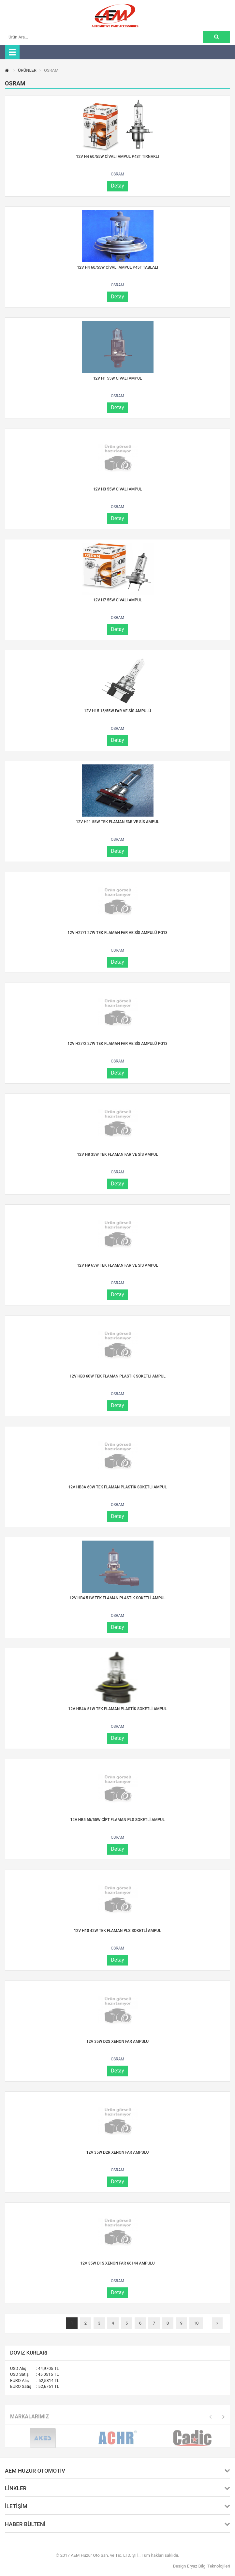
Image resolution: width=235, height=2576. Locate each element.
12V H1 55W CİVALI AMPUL (117, 378)
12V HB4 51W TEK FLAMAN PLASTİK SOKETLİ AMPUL (117, 1598)
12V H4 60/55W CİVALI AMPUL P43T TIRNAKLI (117, 156)
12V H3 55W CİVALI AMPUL (117, 489)
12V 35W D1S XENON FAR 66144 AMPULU (117, 2263)
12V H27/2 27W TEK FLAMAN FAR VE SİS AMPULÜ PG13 (117, 1043)
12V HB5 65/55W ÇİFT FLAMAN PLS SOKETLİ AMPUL (117, 1819)
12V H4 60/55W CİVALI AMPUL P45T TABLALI (117, 267)
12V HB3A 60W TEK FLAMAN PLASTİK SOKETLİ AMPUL (117, 1487)
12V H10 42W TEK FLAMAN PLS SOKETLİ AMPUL (117, 1930)
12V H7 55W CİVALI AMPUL (117, 600)
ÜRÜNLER (27, 70)
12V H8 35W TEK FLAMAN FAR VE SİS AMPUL (117, 1154)
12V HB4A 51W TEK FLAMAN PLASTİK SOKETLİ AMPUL (117, 1709)
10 (196, 2323)
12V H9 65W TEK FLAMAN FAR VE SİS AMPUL (117, 1265)
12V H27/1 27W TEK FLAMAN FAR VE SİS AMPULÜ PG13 (117, 932)
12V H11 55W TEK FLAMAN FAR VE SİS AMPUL (117, 822)
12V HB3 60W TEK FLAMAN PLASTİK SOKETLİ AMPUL (117, 1376)
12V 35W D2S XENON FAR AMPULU (117, 2041)
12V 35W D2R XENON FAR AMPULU (117, 2152)
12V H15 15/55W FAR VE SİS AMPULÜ (117, 711)
